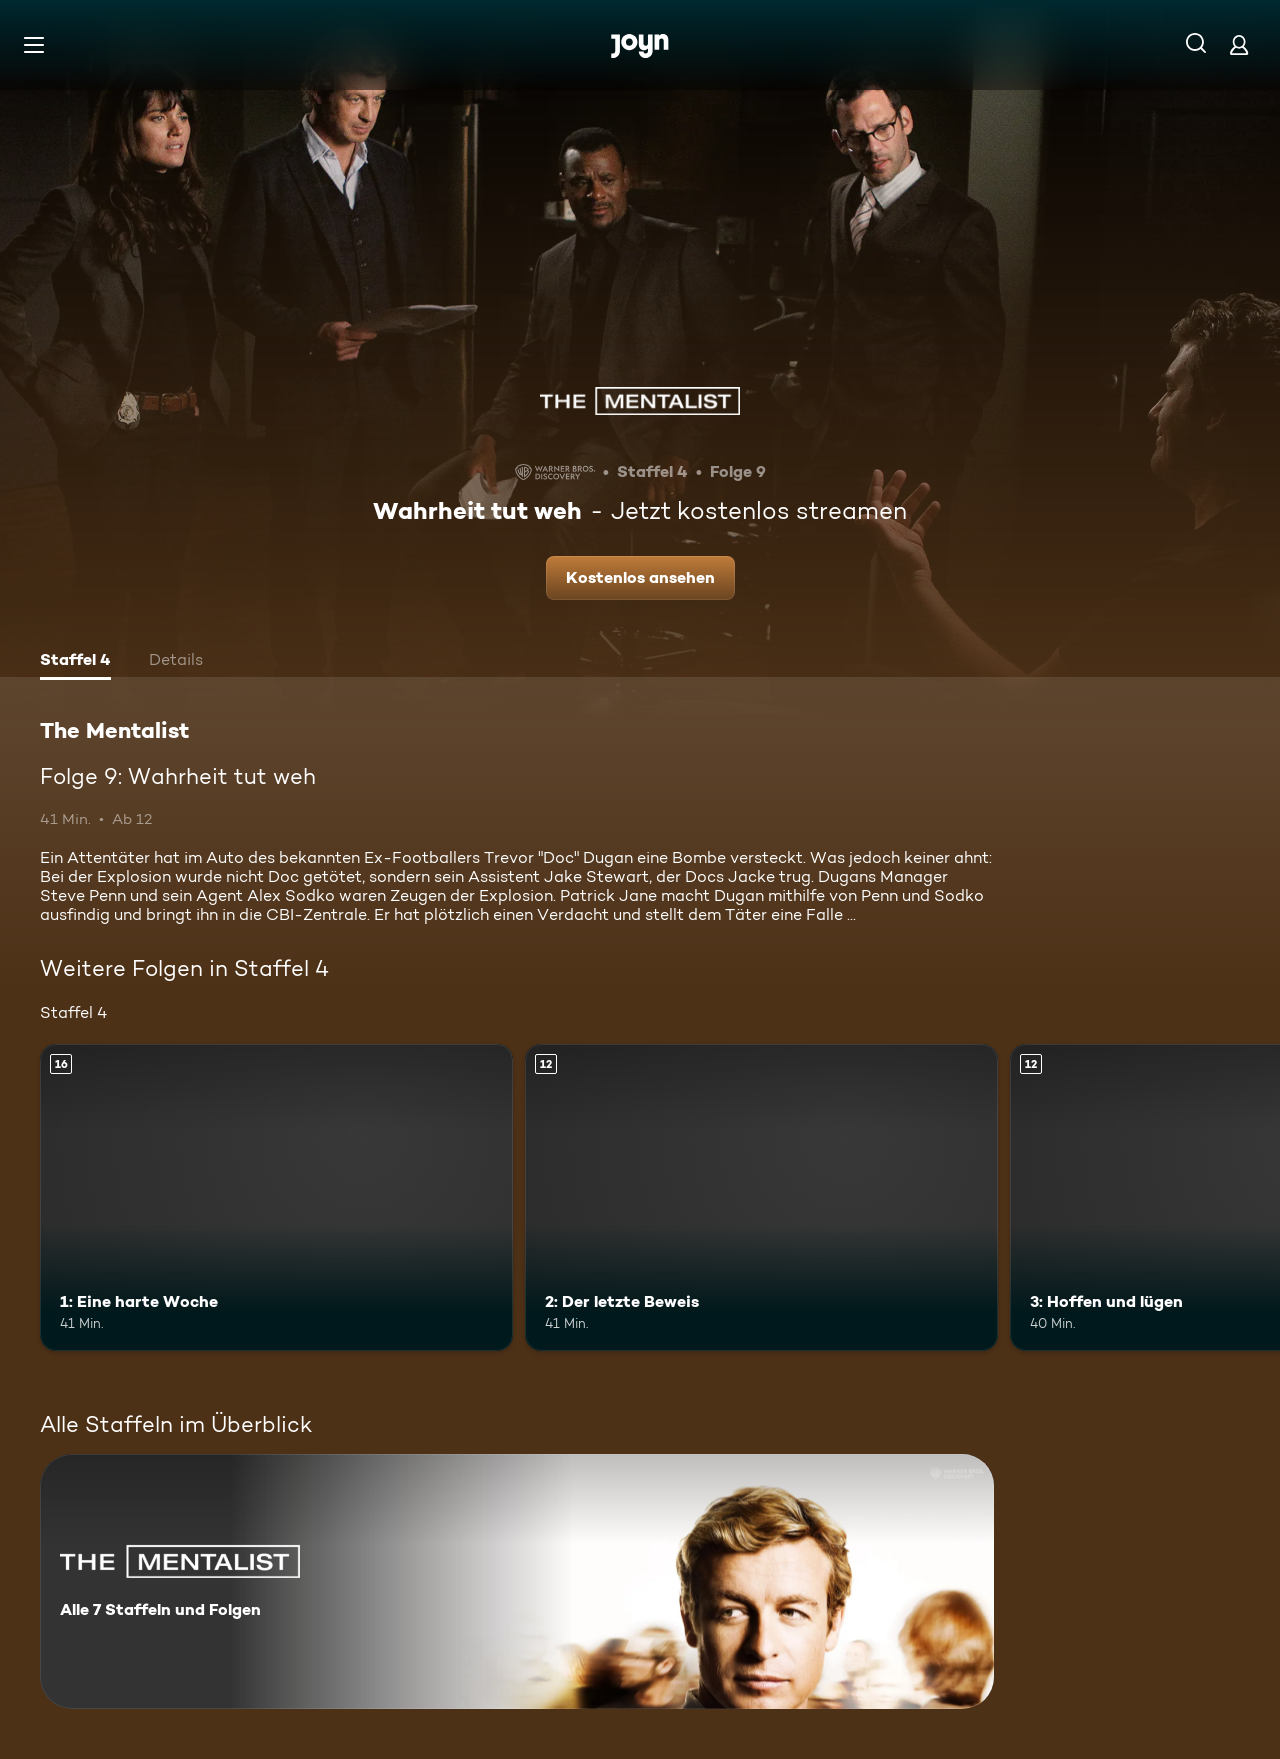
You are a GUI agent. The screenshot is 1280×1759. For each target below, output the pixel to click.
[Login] (1239, 44)
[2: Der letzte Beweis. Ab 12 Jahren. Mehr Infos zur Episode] (761, 1197)
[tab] (75, 662)
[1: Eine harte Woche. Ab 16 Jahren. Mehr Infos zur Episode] (276, 1197)
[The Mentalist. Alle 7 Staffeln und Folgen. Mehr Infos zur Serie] (517, 1581)
